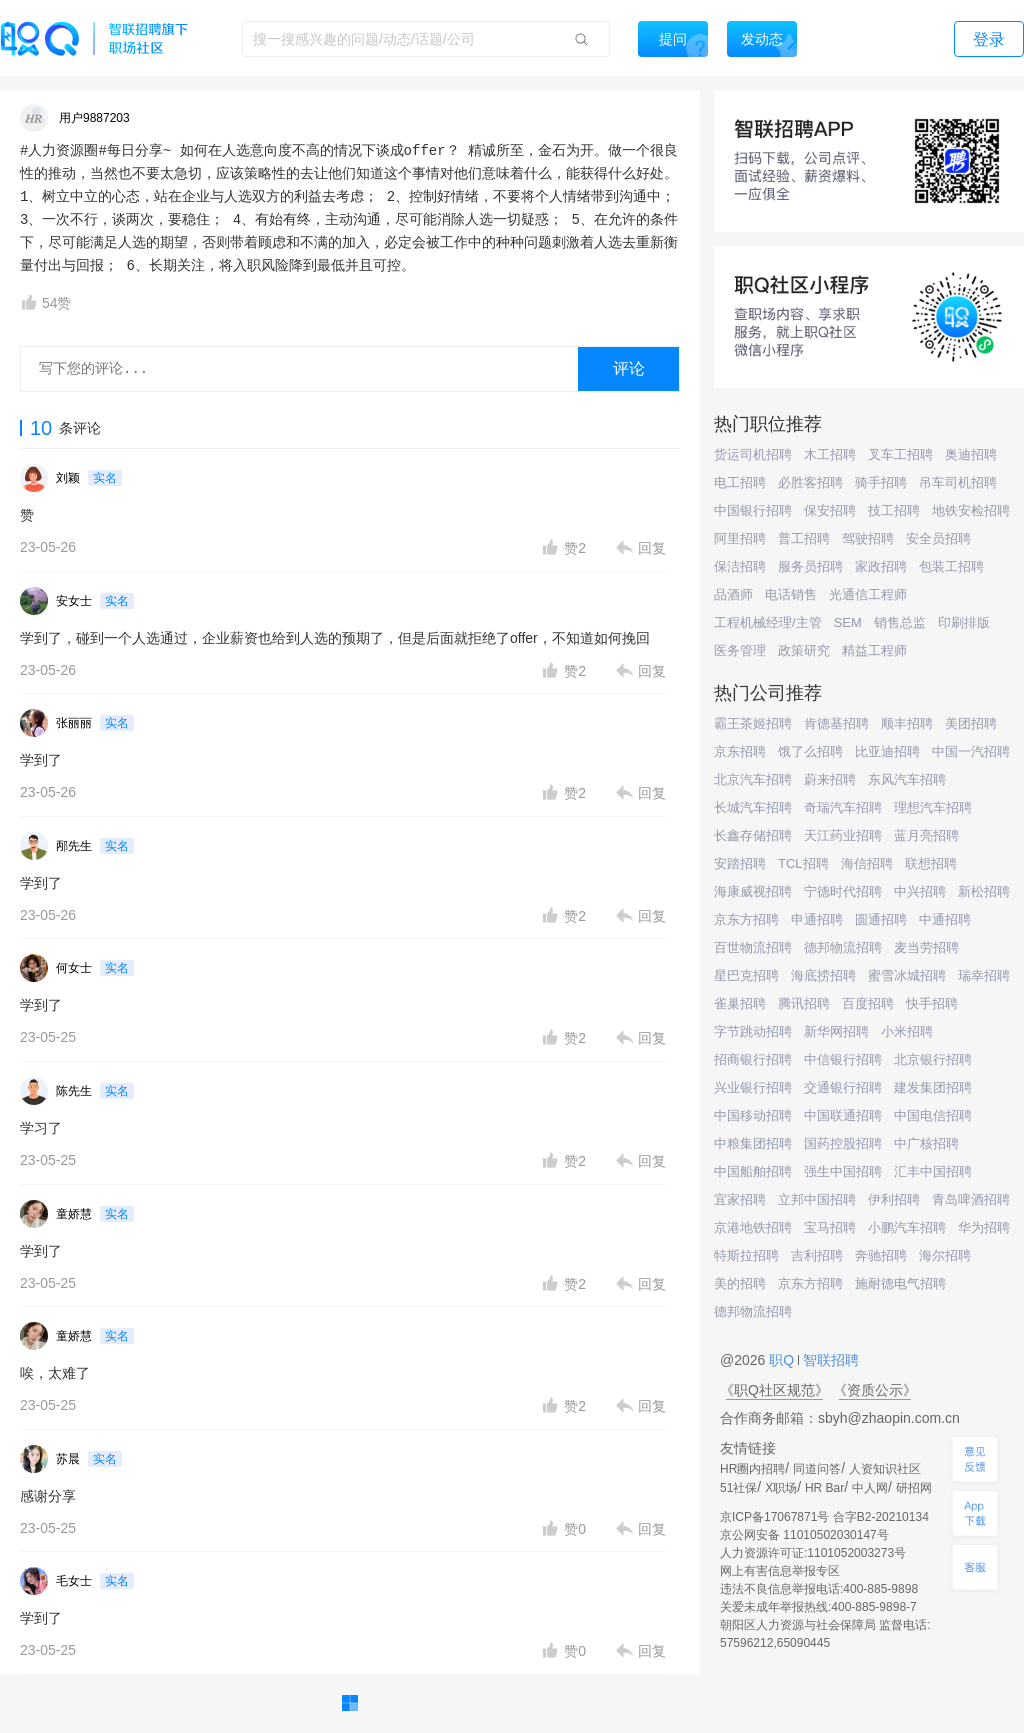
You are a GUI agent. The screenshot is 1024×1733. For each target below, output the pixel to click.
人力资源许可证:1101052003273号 (813, 1553)
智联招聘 (829, 1360)
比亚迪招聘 (887, 751)
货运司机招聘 (753, 454)
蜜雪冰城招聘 (907, 975)
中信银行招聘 (843, 1059)
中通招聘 (945, 919)
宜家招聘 (740, 1199)
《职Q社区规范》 (774, 1390)
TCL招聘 (803, 863)
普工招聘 (804, 538)
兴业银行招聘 (753, 1087)
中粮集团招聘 (753, 1143)
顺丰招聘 (907, 723)
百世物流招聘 (753, 947)
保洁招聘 (740, 566)
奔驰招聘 (881, 1255)
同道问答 (817, 1469)
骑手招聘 (881, 482)
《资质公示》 (875, 1390)
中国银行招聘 (753, 510)
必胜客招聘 (810, 482)
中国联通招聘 (843, 1115)
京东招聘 (740, 751)
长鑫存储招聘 (753, 835)
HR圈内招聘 (752, 1469)
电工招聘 (740, 482)
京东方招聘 (746, 919)
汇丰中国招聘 (933, 1171)
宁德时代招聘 (843, 891)
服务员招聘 (810, 566)
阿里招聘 (740, 538)
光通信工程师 (868, 594)
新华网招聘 (836, 1031)
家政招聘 (881, 566)
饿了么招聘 (810, 751)
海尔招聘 (945, 1255)
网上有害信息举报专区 (780, 1571)
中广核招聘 (926, 1143)
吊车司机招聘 (958, 482)
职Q (783, 1360)
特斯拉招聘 (746, 1255)
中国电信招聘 (933, 1115)
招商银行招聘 (753, 1059)
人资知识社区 (885, 1469)
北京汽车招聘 (753, 779)
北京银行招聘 (933, 1059)
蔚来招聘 (830, 779)
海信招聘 (867, 863)
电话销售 (791, 594)
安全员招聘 (938, 538)
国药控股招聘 (843, 1143)
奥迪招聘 (971, 454)
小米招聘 (907, 1031)
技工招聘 (894, 510)
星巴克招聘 (746, 975)
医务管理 (740, 650)
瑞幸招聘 (984, 975)
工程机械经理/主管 (768, 622)
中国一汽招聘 (971, 751)
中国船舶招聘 (753, 1171)
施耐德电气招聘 (900, 1283)
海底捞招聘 (823, 975)
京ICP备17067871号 (774, 1517)
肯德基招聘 (836, 723)
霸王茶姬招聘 (753, 723)
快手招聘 (932, 1003)
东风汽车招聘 (907, 779)
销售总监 (900, 622)
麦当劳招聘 (926, 947)
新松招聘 (984, 891)
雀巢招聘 (740, 1003)
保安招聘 (830, 510)
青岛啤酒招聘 (971, 1199)
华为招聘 (984, 1227)
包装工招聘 (951, 566)
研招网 (914, 1488)
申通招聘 (817, 919)
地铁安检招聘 (971, 510)
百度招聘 (868, 1003)
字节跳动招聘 (753, 1031)
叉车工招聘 (900, 454)
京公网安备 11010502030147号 (804, 1535)
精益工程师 (874, 650)
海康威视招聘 (753, 891)
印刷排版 (964, 622)
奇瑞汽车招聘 (843, 807)
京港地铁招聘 (753, 1227)
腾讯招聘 (804, 1003)
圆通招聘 (881, 919)
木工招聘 (830, 454)
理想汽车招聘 (933, 807)
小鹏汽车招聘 (907, 1227)
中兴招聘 (920, 891)
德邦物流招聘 (843, 947)
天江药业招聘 (843, 835)
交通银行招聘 (843, 1087)
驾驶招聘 (868, 538)
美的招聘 (740, 1283)
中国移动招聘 (753, 1115)
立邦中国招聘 (817, 1199)
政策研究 (804, 650)
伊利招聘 (894, 1199)
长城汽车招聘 (753, 807)
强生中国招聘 (843, 1171)
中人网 (870, 1488)
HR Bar (824, 1488)
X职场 (781, 1488)
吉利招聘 (817, 1255)
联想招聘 (931, 863)
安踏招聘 (740, 863)
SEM (848, 622)
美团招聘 (971, 723)
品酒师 (733, 594)
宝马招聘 (830, 1227)
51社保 (738, 1488)
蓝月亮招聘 (926, 835)
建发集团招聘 (933, 1087)
